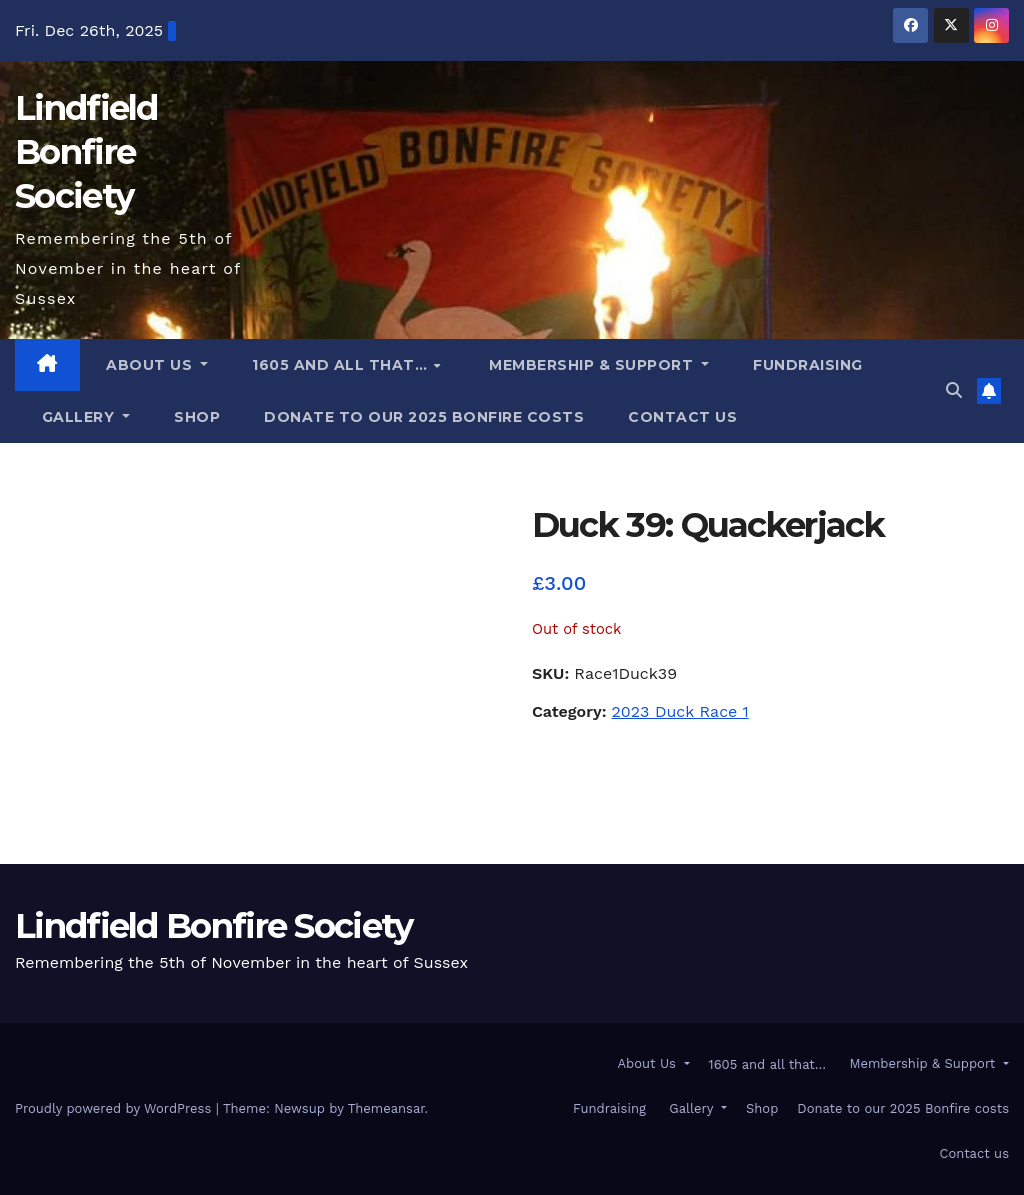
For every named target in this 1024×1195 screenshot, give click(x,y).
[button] (954, 390)
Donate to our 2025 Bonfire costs (424, 417)
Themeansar (386, 1108)
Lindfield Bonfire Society (86, 152)
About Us (149, 365)
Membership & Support (591, 365)
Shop (197, 417)
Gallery (78, 417)
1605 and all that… (342, 365)
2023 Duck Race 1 (680, 711)
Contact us (682, 417)
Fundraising (808, 365)
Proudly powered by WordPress (115, 1108)
